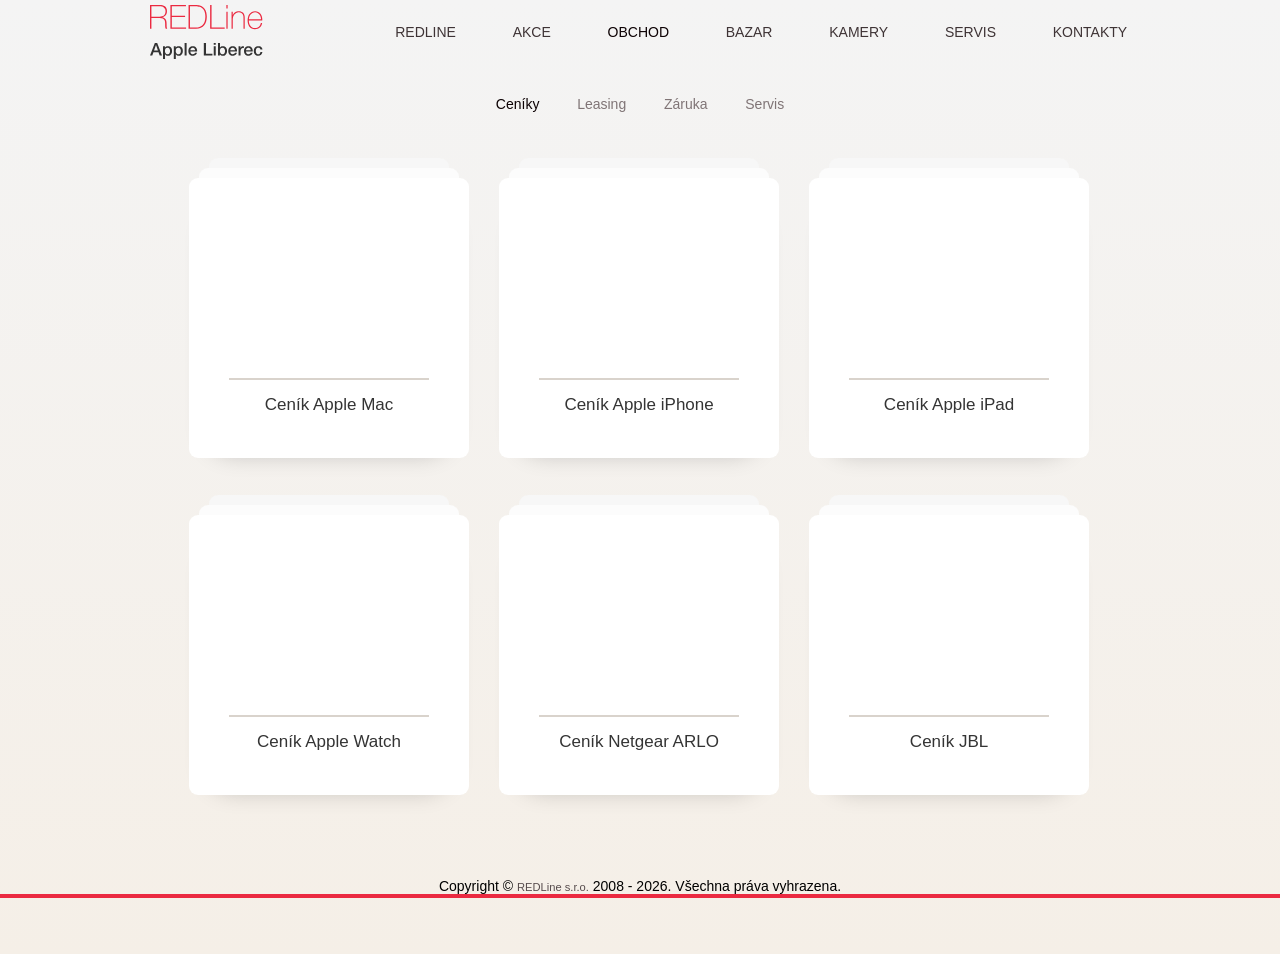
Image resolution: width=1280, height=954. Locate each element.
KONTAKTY (1090, 32)
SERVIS (967, 32)
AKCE (516, 32)
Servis (768, 104)
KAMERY (852, 32)
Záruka (687, 104)
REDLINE (406, 32)
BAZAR (739, 32)
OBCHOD (625, 32)
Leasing (600, 104)
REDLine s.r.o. (571, 918)
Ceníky (514, 104)
